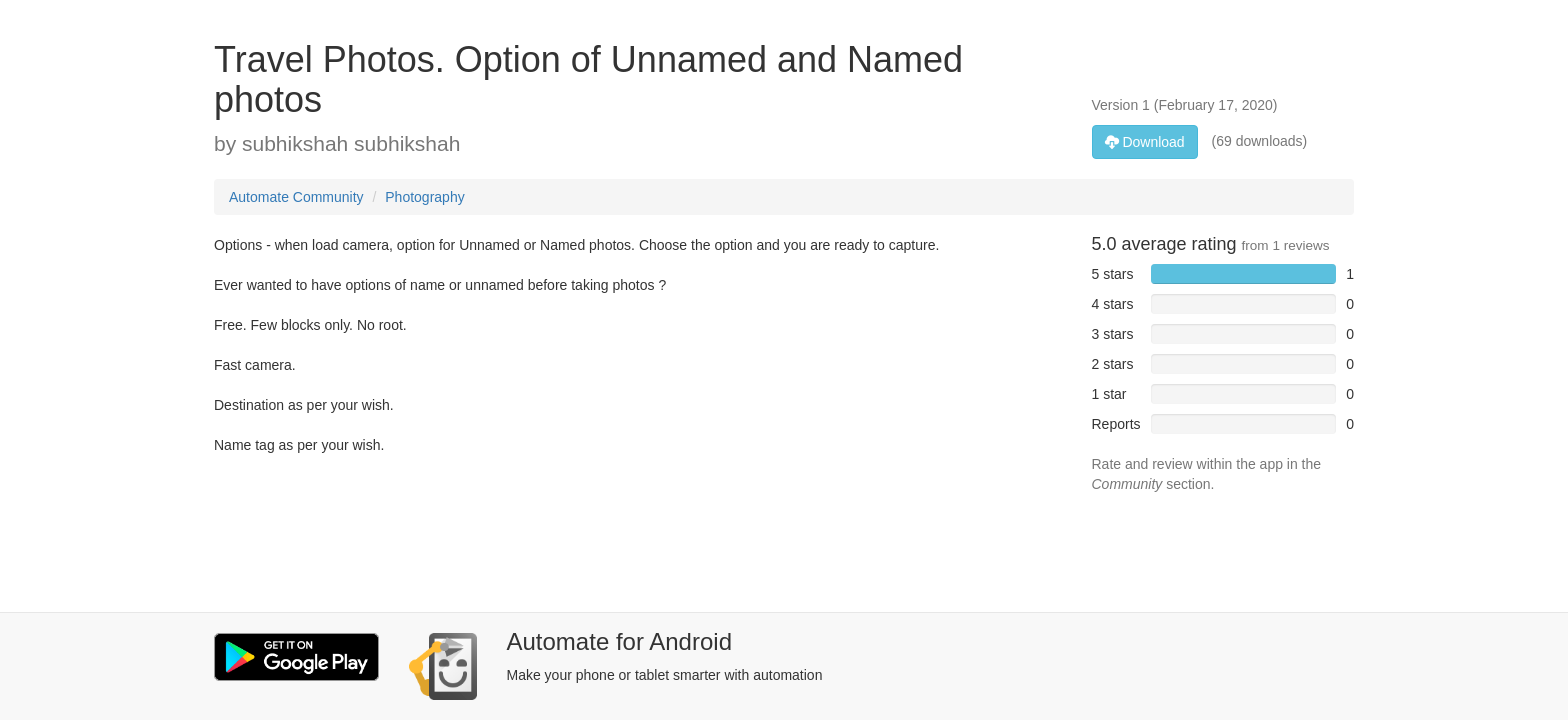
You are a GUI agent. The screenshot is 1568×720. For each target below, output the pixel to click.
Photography (424, 197)
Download (1145, 142)
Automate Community (296, 197)
